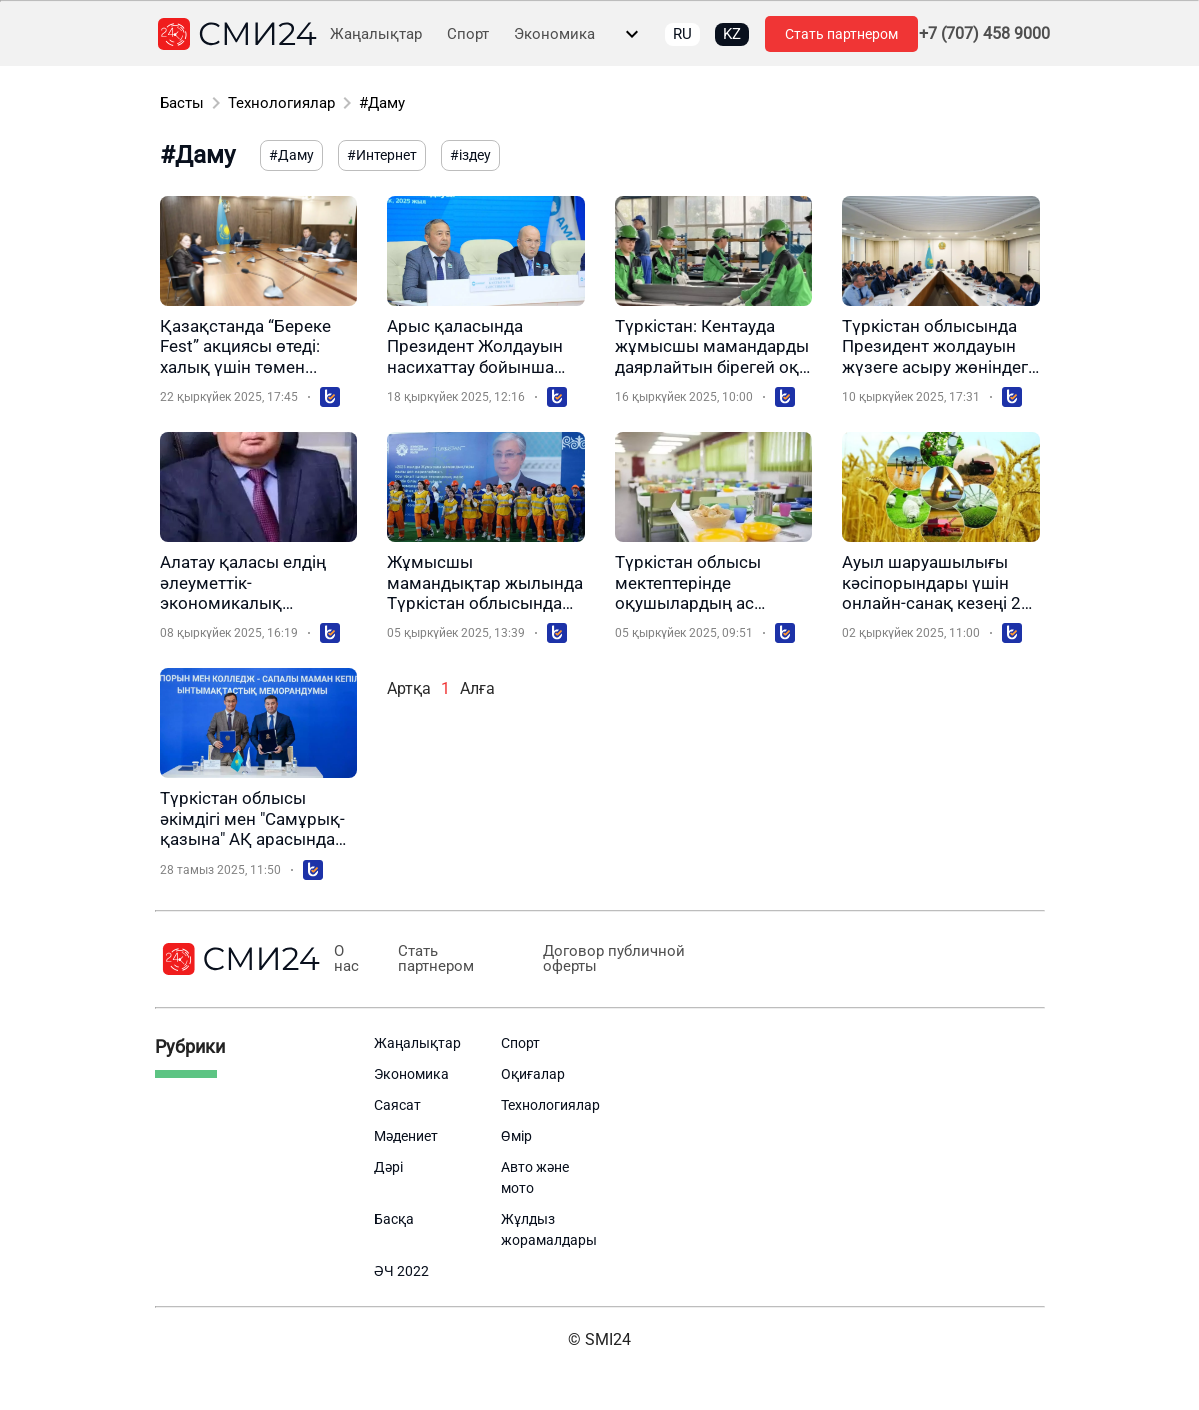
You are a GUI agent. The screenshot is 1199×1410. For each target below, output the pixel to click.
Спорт (468, 34)
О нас (346, 959)
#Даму (382, 103)
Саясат (397, 1105)
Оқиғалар (533, 1074)
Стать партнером (841, 34)
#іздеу (470, 155)
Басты (182, 103)
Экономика (554, 34)
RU (682, 34)
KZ (732, 34)
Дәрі (388, 1167)
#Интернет (382, 155)
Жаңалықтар (376, 34)
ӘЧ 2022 (401, 1271)
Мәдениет (406, 1136)
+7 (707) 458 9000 (984, 34)
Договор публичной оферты (613, 959)
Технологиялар (281, 103)
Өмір (516, 1136)
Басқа (394, 1219)
